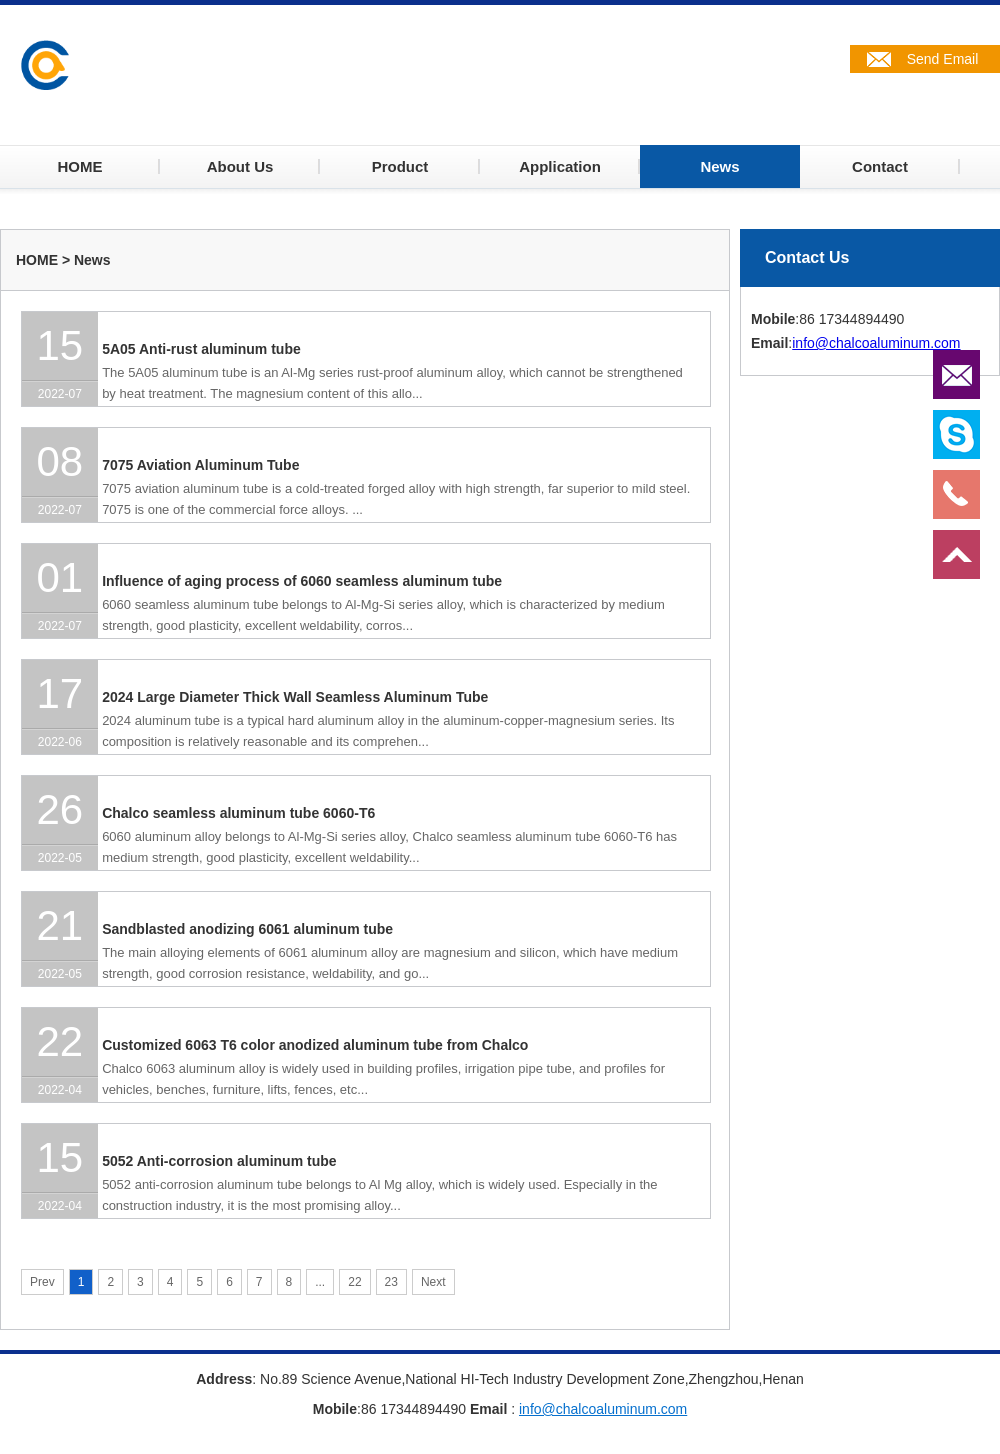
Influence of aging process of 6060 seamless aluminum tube (302, 581)
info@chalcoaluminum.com (876, 343)
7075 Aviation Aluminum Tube (200, 465)
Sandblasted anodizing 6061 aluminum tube (247, 929)
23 (391, 1282)
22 (354, 1282)
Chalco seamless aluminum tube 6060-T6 (238, 813)
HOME (37, 260)
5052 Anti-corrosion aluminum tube (219, 1161)
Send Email (943, 59)
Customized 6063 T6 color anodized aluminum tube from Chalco (315, 1045)
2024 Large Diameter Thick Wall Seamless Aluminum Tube (295, 697)
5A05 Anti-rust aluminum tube (201, 349)
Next (433, 1282)
